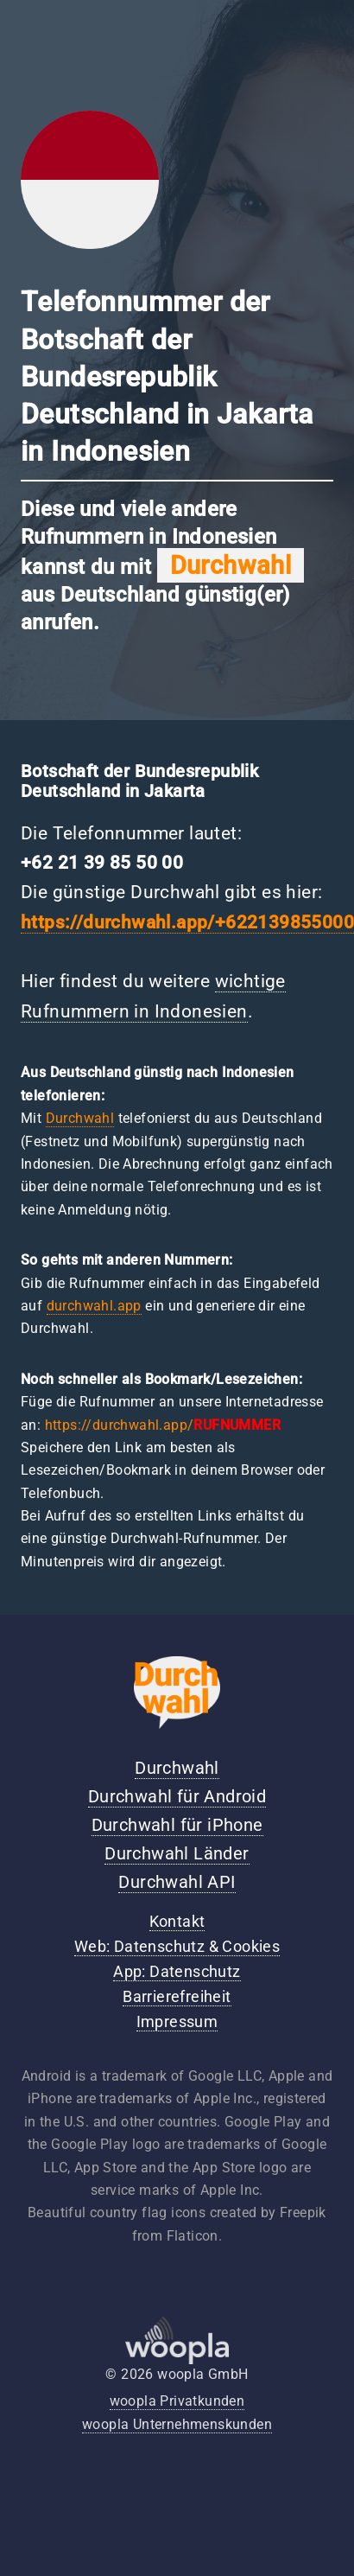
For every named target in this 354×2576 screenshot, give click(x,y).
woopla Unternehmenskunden (177, 2424)
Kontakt (177, 1921)
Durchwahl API (176, 1881)
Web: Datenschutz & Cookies (177, 1946)
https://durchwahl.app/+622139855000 (187, 922)
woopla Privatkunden (177, 2401)
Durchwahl (80, 1118)
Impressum (177, 2022)
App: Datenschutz (176, 1971)
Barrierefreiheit (177, 1996)
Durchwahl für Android (177, 1796)
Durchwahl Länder (176, 1853)
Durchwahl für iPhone (177, 1824)
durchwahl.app (94, 1306)
